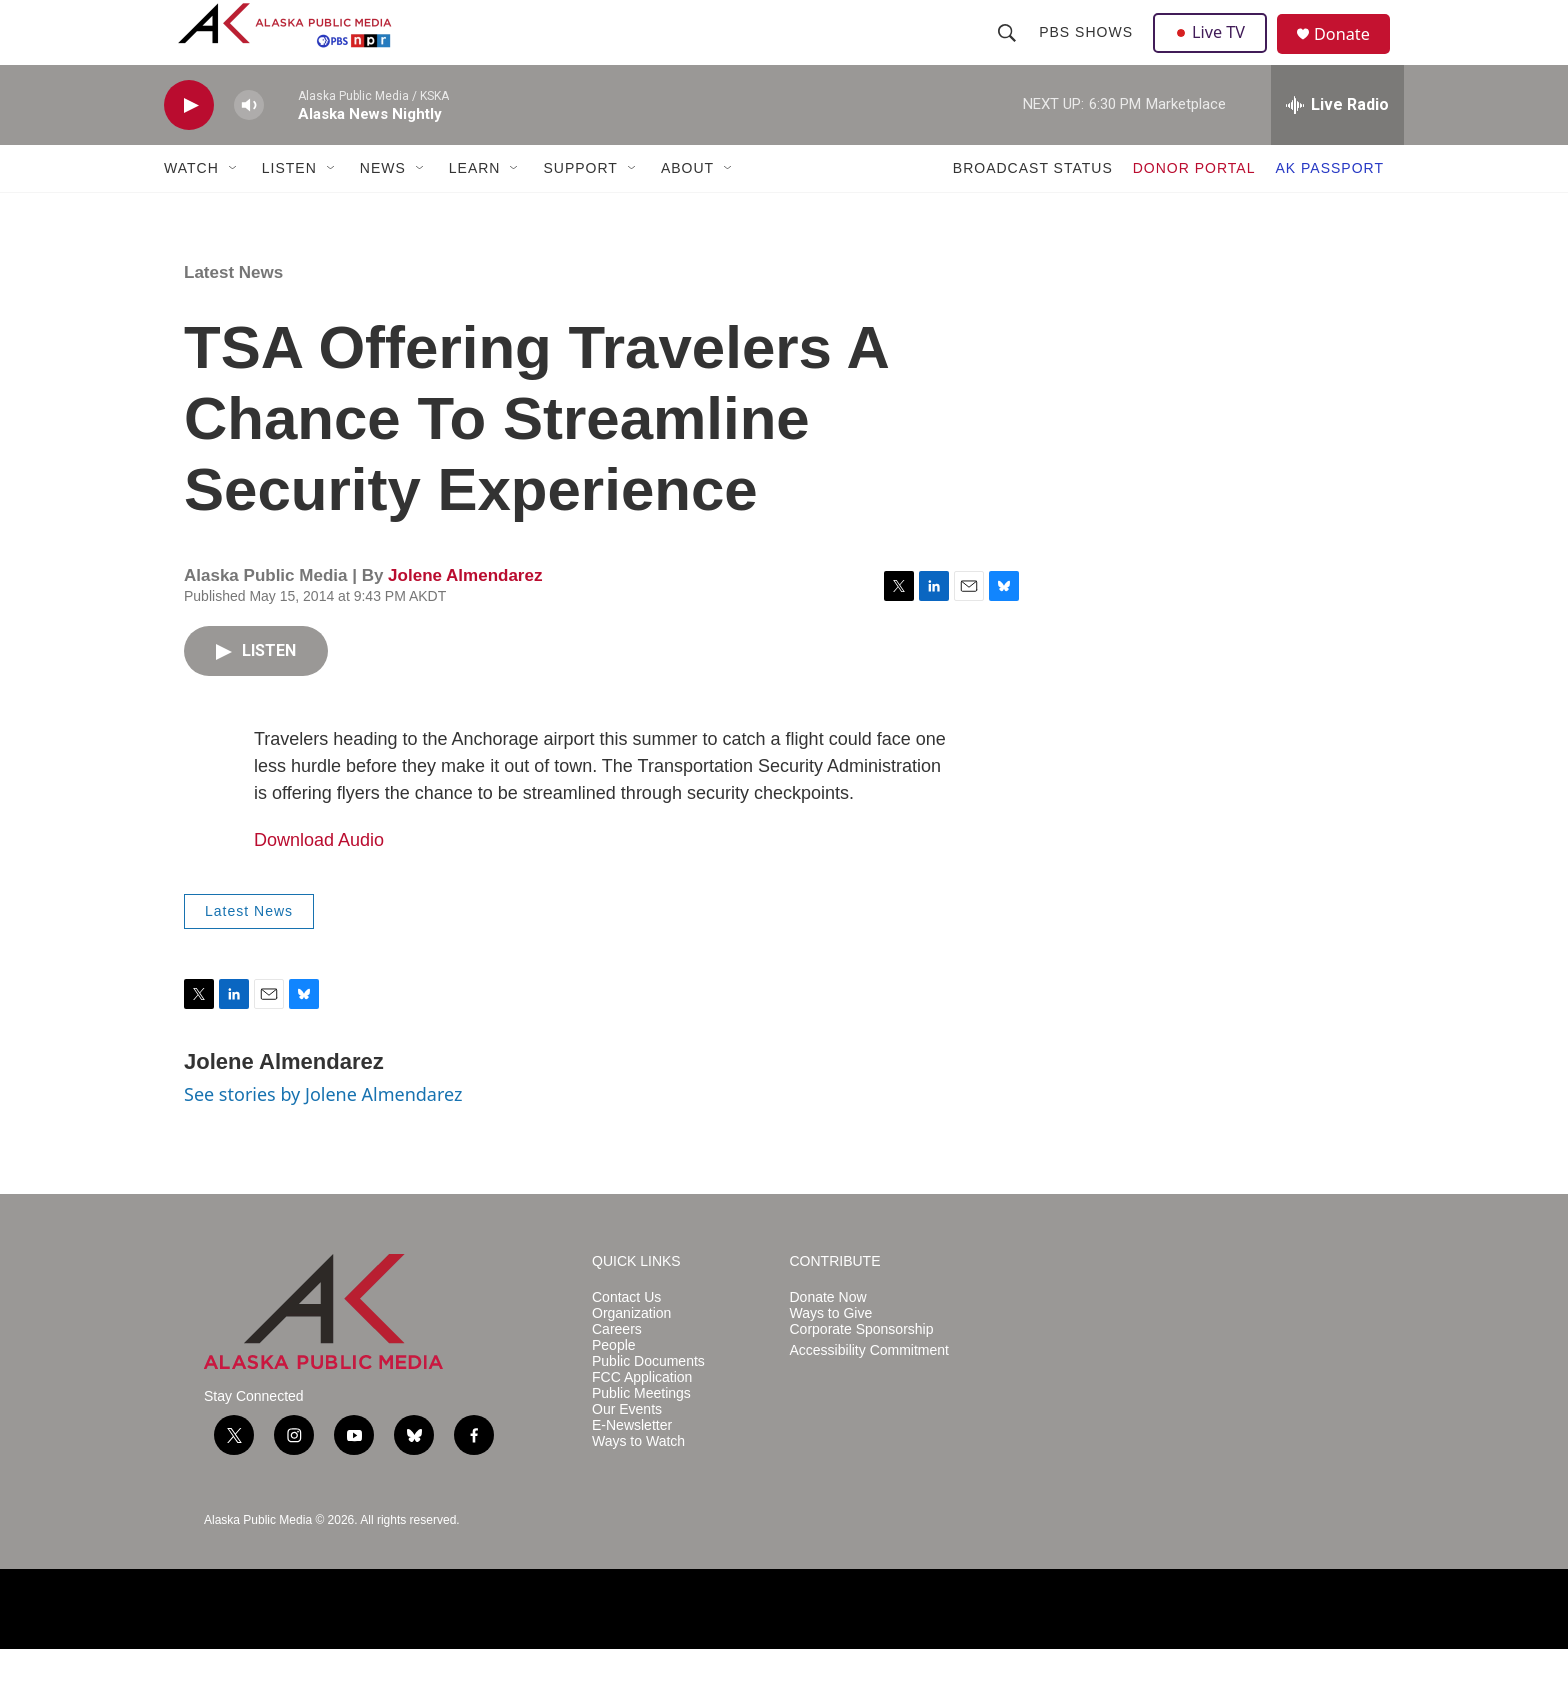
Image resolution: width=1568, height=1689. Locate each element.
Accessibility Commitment (869, 1390)
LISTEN (289, 208)
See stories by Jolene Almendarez (323, 1134)
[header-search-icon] (1009, 52)
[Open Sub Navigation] (234, 208)
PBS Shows (1088, 52)
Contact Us (626, 1337)
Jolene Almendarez (465, 615)
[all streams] (1337, 145)
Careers (617, 1369)
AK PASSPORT (1329, 208)
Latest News (233, 312)
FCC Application (642, 1417)
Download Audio (319, 880)
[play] (189, 145)
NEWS (383, 208)
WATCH (191, 208)
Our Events (627, 1449)
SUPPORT (580, 208)
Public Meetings (641, 1433)
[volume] (249, 145)
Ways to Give (831, 1353)
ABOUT (687, 208)
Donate (1353, 54)
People (614, 1385)
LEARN (475, 208)
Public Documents (648, 1401)
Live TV (1215, 52)
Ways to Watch (638, 1481)
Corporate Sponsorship (862, 1369)
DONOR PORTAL (1194, 208)
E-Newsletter (632, 1465)
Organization (631, 1353)
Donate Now (828, 1337)
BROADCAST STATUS (1033, 208)
